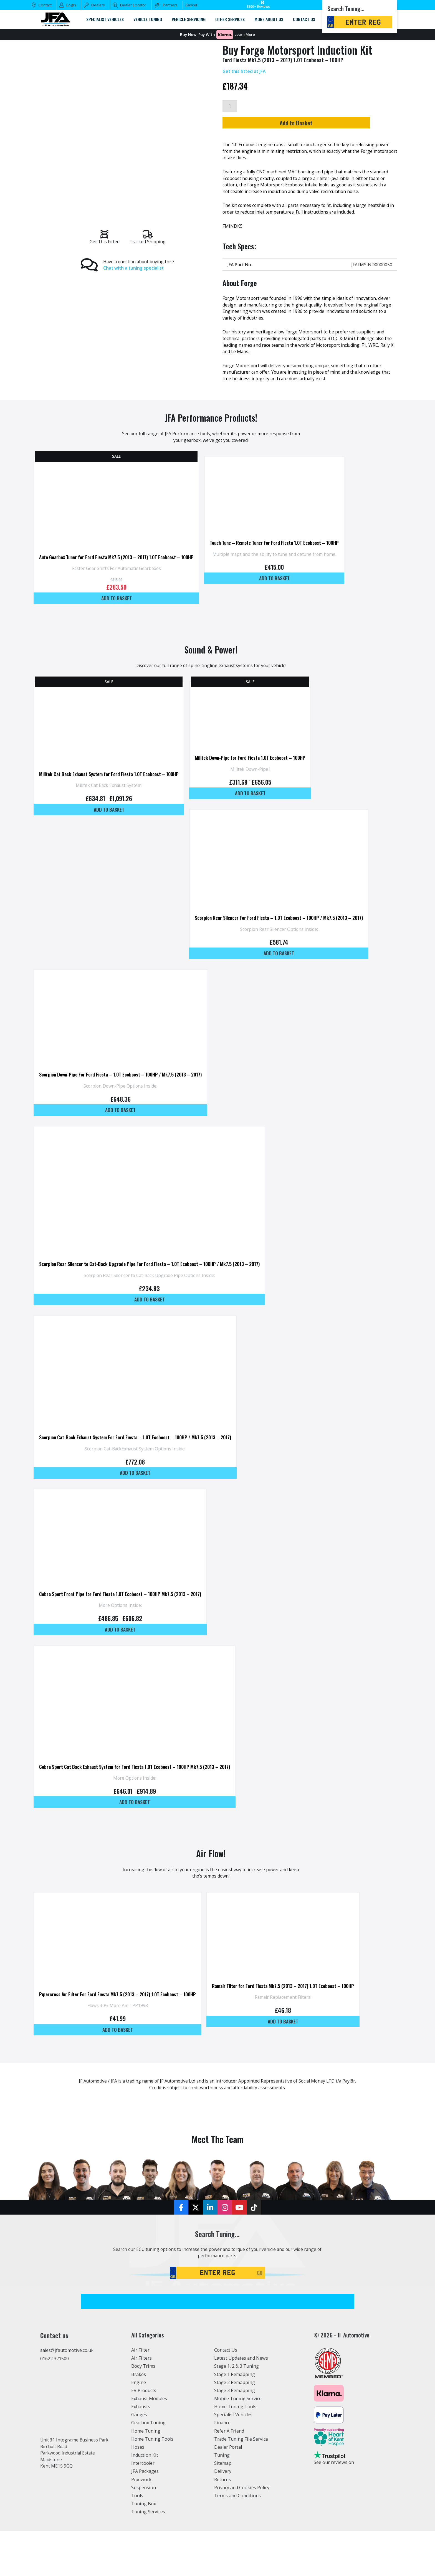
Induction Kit (144, 2500)
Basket (191, 4)
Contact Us (225, 2395)
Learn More (244, 34)
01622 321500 (54, 2404)
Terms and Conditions (237, 2541)
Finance (222, 2468)
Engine (138, 2428)
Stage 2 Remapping (234, 2428)
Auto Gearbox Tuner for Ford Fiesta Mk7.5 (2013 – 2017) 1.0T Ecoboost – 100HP (119, 565)
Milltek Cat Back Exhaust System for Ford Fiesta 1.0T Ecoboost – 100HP (111, 786)
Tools (137, 2541)
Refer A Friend (229, 2476)
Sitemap (222, 2508)
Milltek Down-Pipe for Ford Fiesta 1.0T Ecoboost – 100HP (259, 770)
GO (259, 2317)
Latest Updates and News (241, 2403)
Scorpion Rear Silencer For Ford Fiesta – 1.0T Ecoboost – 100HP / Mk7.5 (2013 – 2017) (288, 934)
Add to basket (119, 607)
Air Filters (141, 2403)
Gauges (139, 2460)
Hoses (137, 2492)
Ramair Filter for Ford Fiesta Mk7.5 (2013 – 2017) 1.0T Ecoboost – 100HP (292, 2028)
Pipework (141, 2524)
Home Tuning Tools (152, 2484)
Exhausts (140, 2452)
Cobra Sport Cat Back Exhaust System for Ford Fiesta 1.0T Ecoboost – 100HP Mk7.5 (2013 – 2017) (137, 1805)
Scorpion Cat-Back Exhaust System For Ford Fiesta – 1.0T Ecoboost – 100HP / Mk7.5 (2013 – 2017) (138, 1468)
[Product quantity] (229, 106)
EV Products (143, 2436)
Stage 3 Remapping (234, 2436)
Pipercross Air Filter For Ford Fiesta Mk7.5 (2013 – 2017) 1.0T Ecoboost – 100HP (120, 2037)
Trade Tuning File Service (241, 2484)
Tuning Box (143, 2549)
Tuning (222, 2500)
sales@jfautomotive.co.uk (66, 2395)
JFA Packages (145, 2516)
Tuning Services (148, 2557)
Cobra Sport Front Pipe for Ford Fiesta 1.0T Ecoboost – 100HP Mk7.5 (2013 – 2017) (123, 1628)
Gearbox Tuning (148, 2468)
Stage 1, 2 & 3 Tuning (236, 2411)
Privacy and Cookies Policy (241, 2533)
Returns (222, 2524)
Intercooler (143, 2508)
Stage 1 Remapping (234, 2419)
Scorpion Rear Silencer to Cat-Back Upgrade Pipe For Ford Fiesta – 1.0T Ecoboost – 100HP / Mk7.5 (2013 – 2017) (153, 1290)
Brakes (138, 2419)
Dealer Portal (228, 2492)
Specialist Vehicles (233, 2460)
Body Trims (143, 2411)
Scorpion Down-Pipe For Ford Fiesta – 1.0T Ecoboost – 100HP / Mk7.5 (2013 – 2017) (123, 1096)
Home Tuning (145, 2476)
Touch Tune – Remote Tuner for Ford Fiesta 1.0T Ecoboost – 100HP (284, 551)
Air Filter (140, 2395)
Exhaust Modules (149, 2444)
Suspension (143, 2533)
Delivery (222, 2516)
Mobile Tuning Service (238, 2444)
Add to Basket (307, 123)
